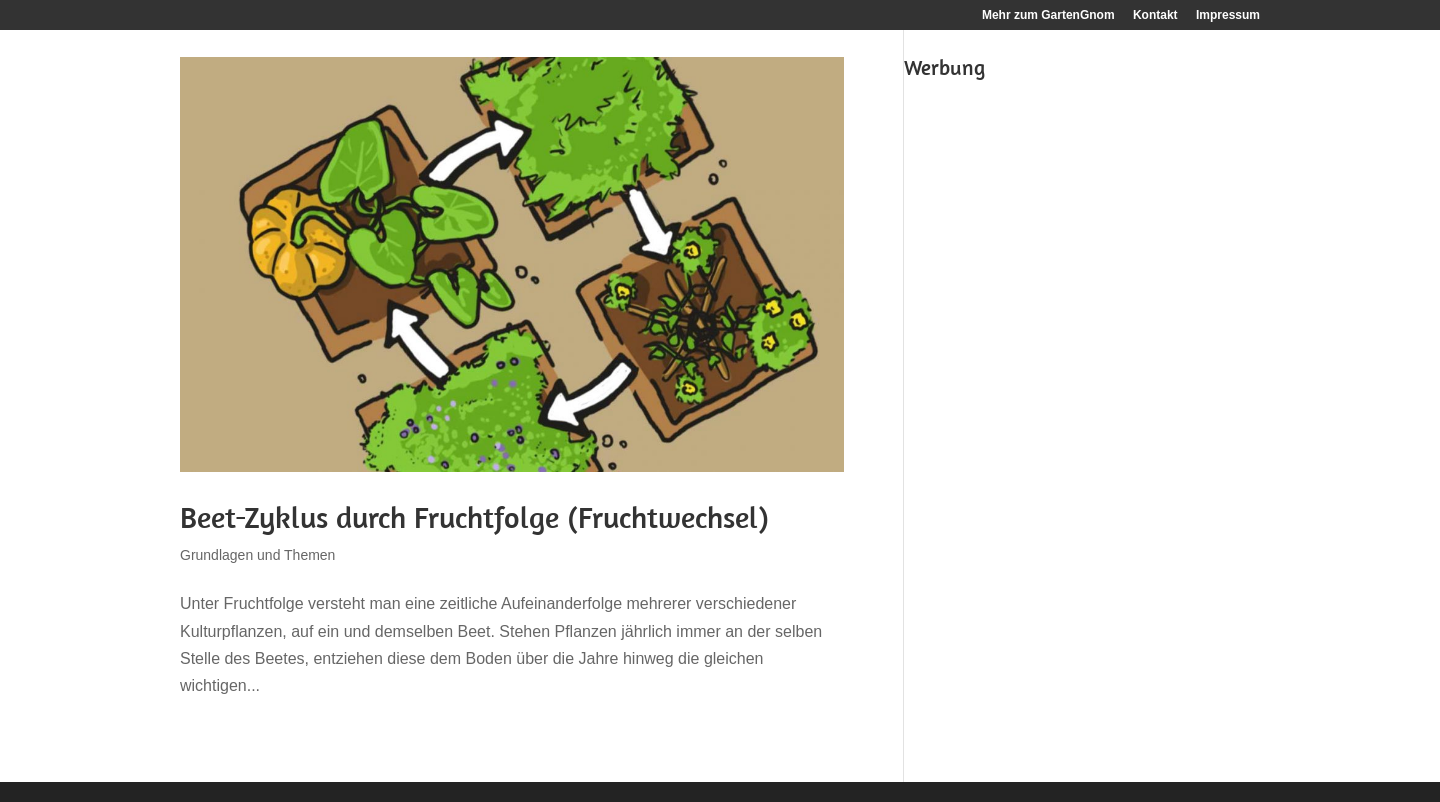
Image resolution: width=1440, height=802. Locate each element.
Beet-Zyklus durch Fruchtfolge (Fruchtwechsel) (474, 517)
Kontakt (1155, 15)
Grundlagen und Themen (257, 555)
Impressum (1228, 15)
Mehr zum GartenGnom (1048, 15)
